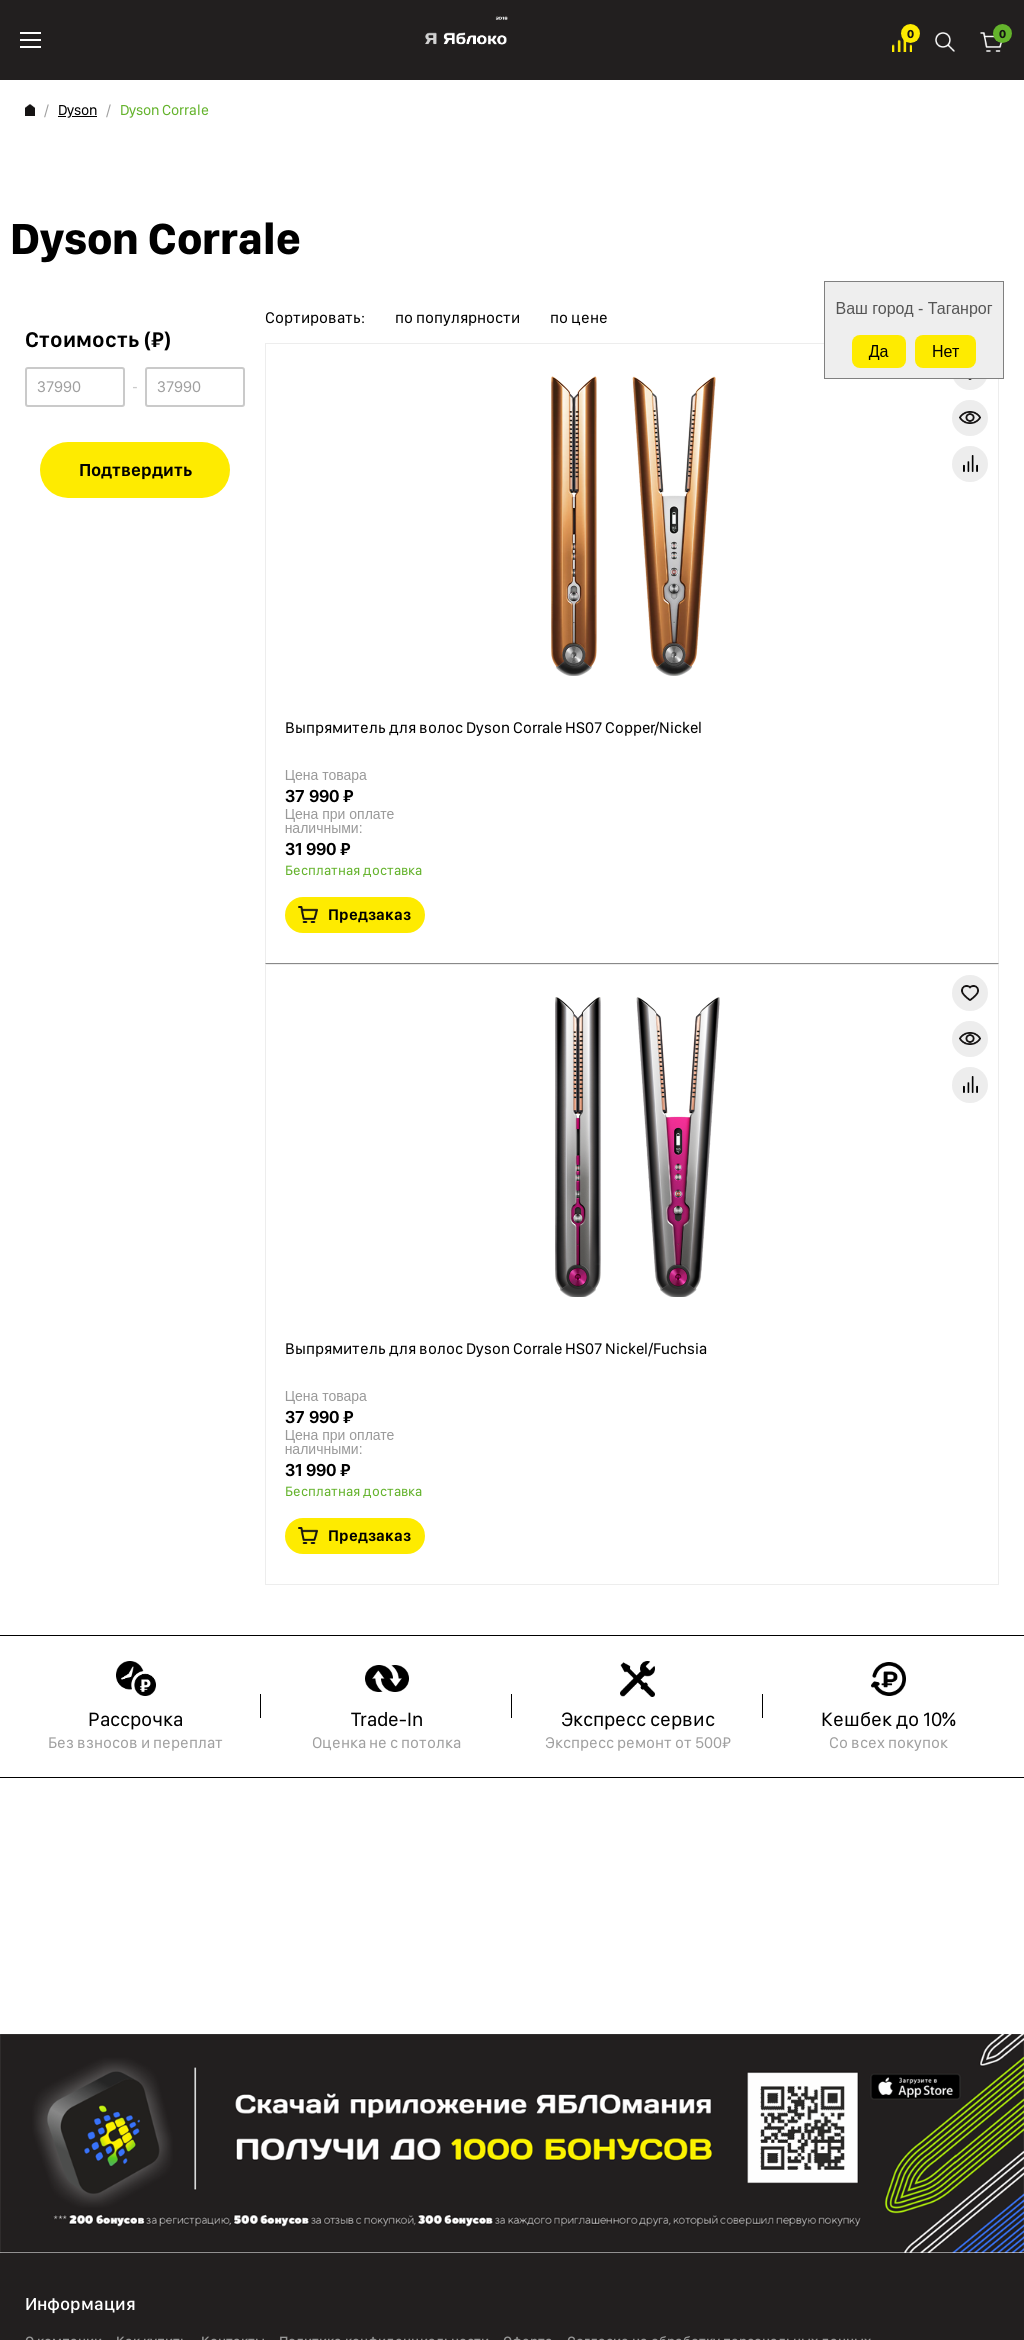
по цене (579, 318)
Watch (44, 1888)
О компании (63, 1661)
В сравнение (938, 575)
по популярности (457, 318)
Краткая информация (892, 575)
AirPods (49, 1810)
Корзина (992, 40)
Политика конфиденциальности (384, 1661)
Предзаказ (913, 513)
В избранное (846, 575)
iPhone (47, 1784)
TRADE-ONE (122, 1836)
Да (879, 351)
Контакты (233, 1661)
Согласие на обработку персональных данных (719, 1661)
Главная (30, 110)
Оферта (528, 1661)
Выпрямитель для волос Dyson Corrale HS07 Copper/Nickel (641, 395)
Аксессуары (126, 1810)
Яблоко (466, 40)
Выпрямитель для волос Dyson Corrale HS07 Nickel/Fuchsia (641, 675)
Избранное (902, 40)
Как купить (151, 1661)
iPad (38, 1836)
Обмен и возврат (80, 1687)
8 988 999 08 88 (91, 2123)
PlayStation (122, 1784)
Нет (945, 351)
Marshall (113, 1888)
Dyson (77, 110)
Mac (37, 1862)
